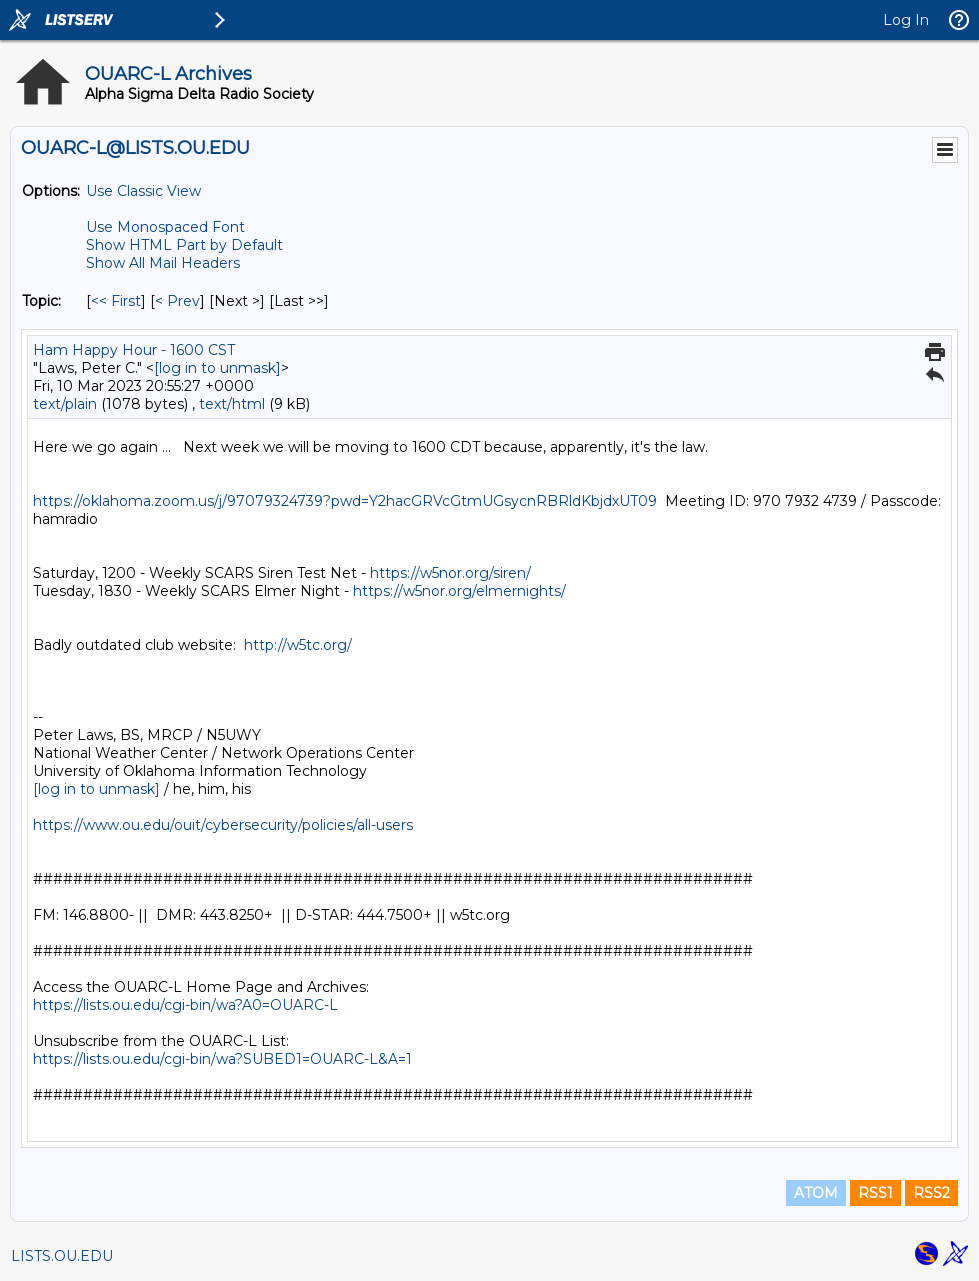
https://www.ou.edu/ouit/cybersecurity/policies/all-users (223, 825)
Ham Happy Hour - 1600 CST (134, 350)
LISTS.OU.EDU (62, 1256)
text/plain (65, 404)
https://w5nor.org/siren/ (450, 573)
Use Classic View (143, 191)
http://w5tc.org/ (298, 645)
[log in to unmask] (217, 368)
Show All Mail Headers (163, 263)
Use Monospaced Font (165, 227)
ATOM (816, 1193)
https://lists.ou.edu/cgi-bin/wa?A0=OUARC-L (185, 1005)
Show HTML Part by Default (184, 245)
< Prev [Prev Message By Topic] (177, 301)
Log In (906, 20)
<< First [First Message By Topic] (116, 301)
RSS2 (931, 1193)
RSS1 (875, 1193)
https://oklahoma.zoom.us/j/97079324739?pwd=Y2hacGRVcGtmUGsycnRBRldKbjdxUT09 (345, 501)
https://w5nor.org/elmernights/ (459, 591)
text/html (232, 404)
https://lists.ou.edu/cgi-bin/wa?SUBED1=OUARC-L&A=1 (222, 1059)
